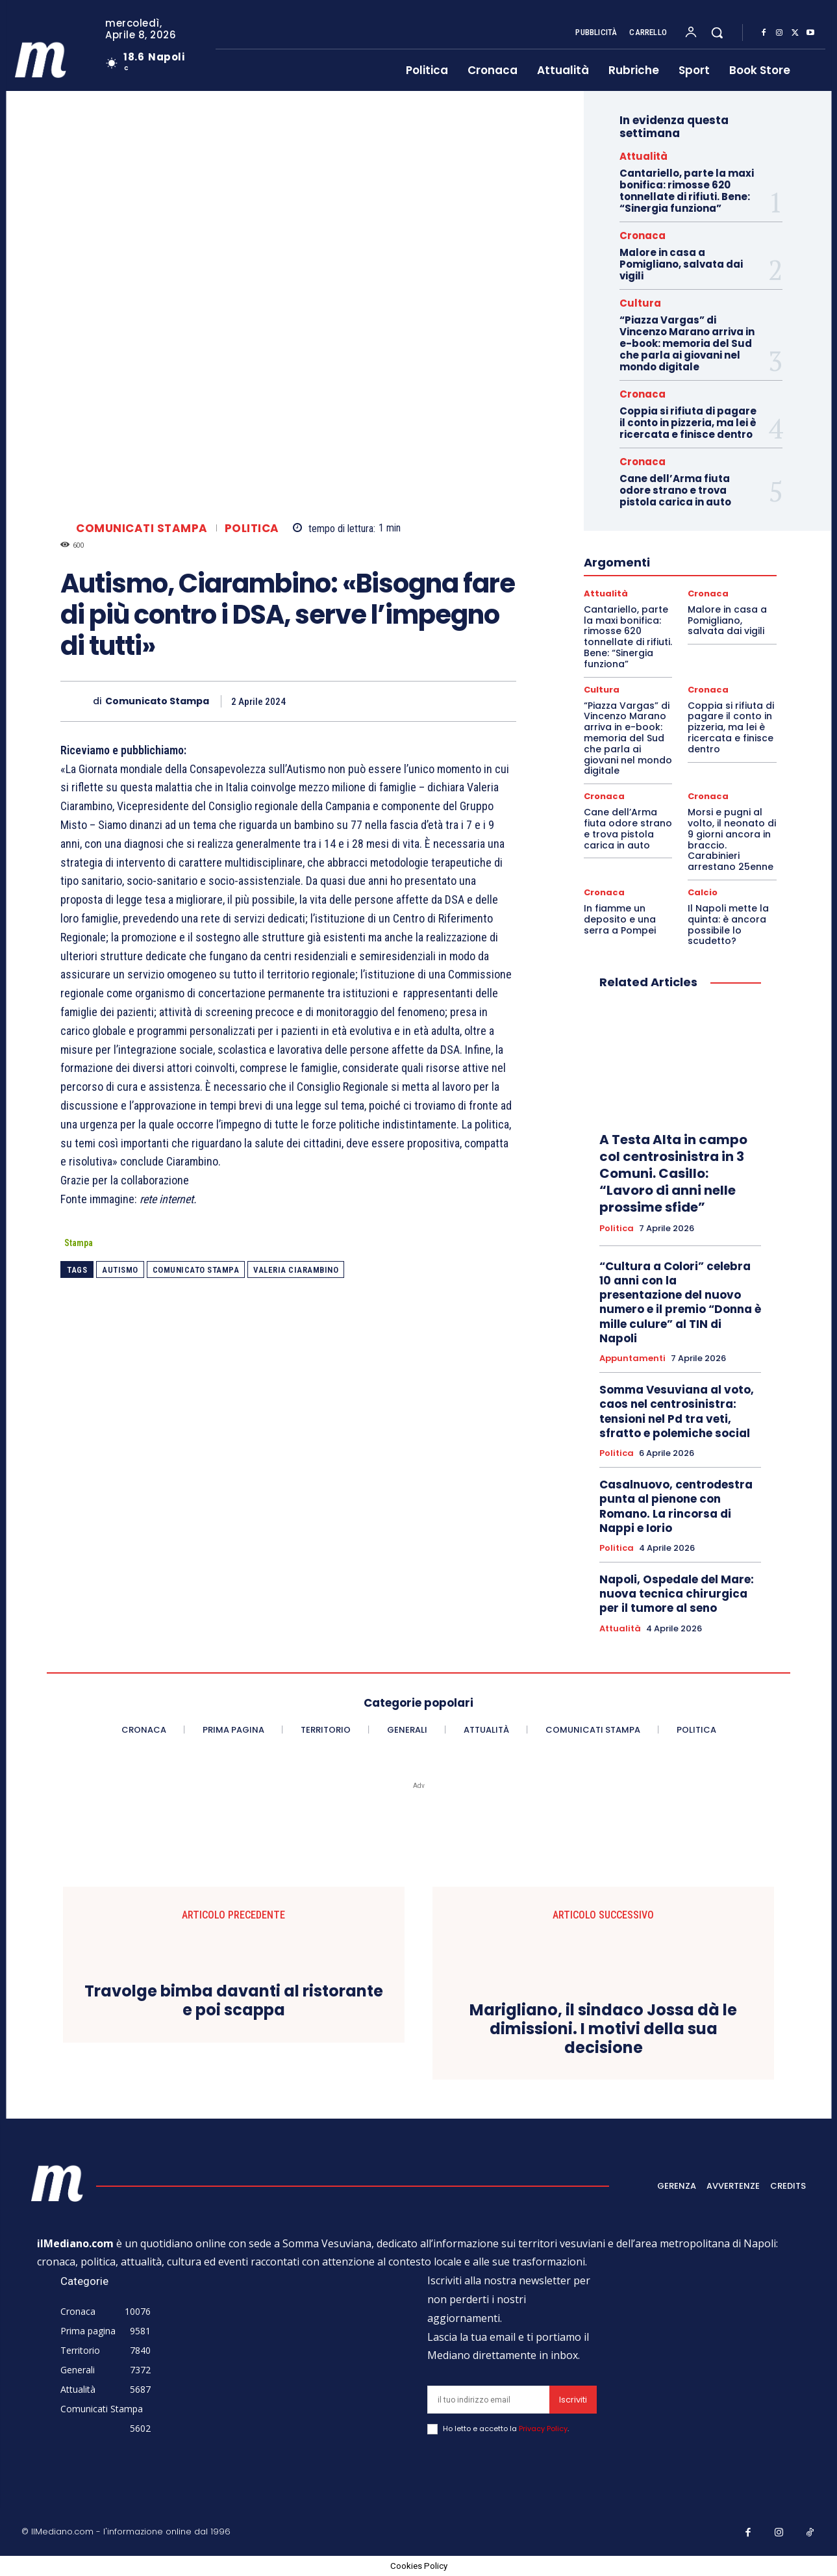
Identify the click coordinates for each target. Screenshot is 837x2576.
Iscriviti (573, 2399)
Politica (252, 528)
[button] (716, 32)
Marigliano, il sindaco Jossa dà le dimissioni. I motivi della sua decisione (603, 2029)
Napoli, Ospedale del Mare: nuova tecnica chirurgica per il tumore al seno (676, 1594)
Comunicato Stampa (157, 701)
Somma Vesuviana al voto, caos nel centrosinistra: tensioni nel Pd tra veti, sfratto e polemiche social (676, 1411)
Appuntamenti (632, 1358)
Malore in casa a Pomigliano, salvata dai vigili (681, 264)
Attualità (643, 156)
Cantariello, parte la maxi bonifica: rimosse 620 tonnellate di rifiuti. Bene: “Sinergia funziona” (686, 190)
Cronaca (642, 235)
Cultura (640, 303)
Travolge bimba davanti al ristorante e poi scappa (233, 2001)
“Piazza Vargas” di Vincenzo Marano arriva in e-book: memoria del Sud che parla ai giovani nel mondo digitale (687, 343)
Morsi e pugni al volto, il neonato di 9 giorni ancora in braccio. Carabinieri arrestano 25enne (732, 839)
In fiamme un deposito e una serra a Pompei (620, 919)
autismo (120, 1270)
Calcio (703, 892)
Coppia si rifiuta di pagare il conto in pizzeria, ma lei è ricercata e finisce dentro (687, 422)
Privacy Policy (543, 2428)
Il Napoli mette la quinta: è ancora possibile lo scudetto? (728, 924)
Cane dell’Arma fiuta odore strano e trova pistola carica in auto (675, 490)
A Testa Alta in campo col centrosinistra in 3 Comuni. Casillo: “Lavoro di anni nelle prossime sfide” (673, 1173)
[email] (488, 2400)
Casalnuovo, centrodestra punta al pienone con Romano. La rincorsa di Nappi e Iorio (676, 1506)
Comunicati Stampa (142, 528)
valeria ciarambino (295, 1270)
